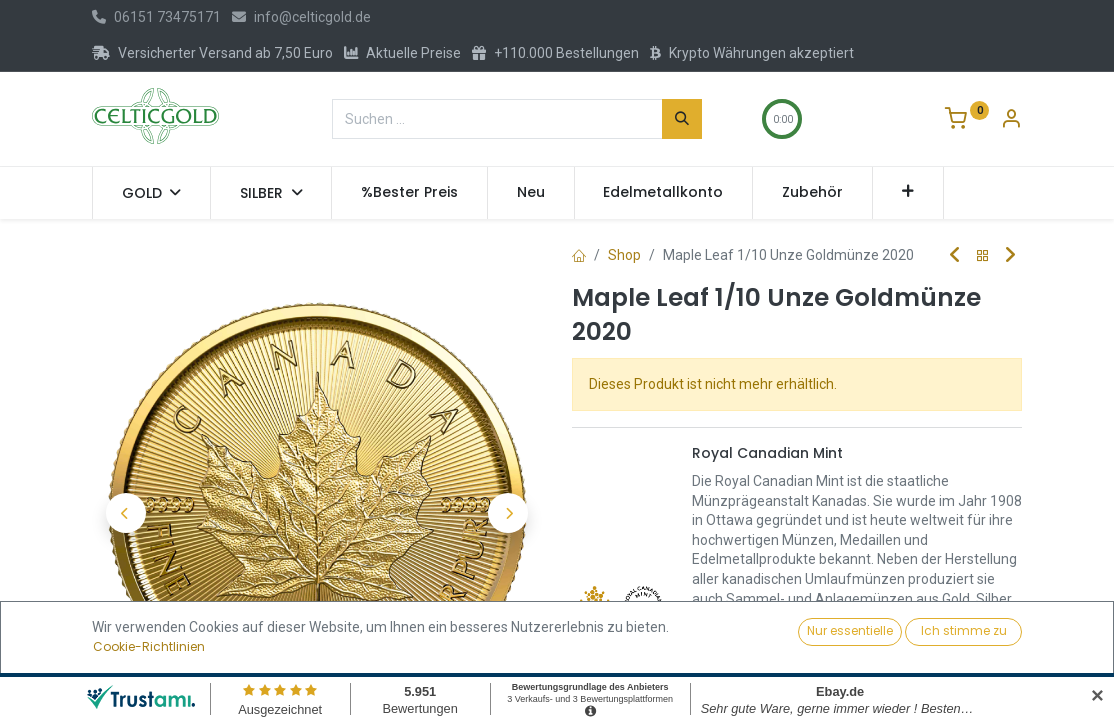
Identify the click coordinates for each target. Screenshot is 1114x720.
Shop (624, 255)
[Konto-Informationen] (1011, 121)
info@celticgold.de (301, 17)
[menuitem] (409, 193)
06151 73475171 (156, 17)
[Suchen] (682, 119)
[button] (908, 193)
